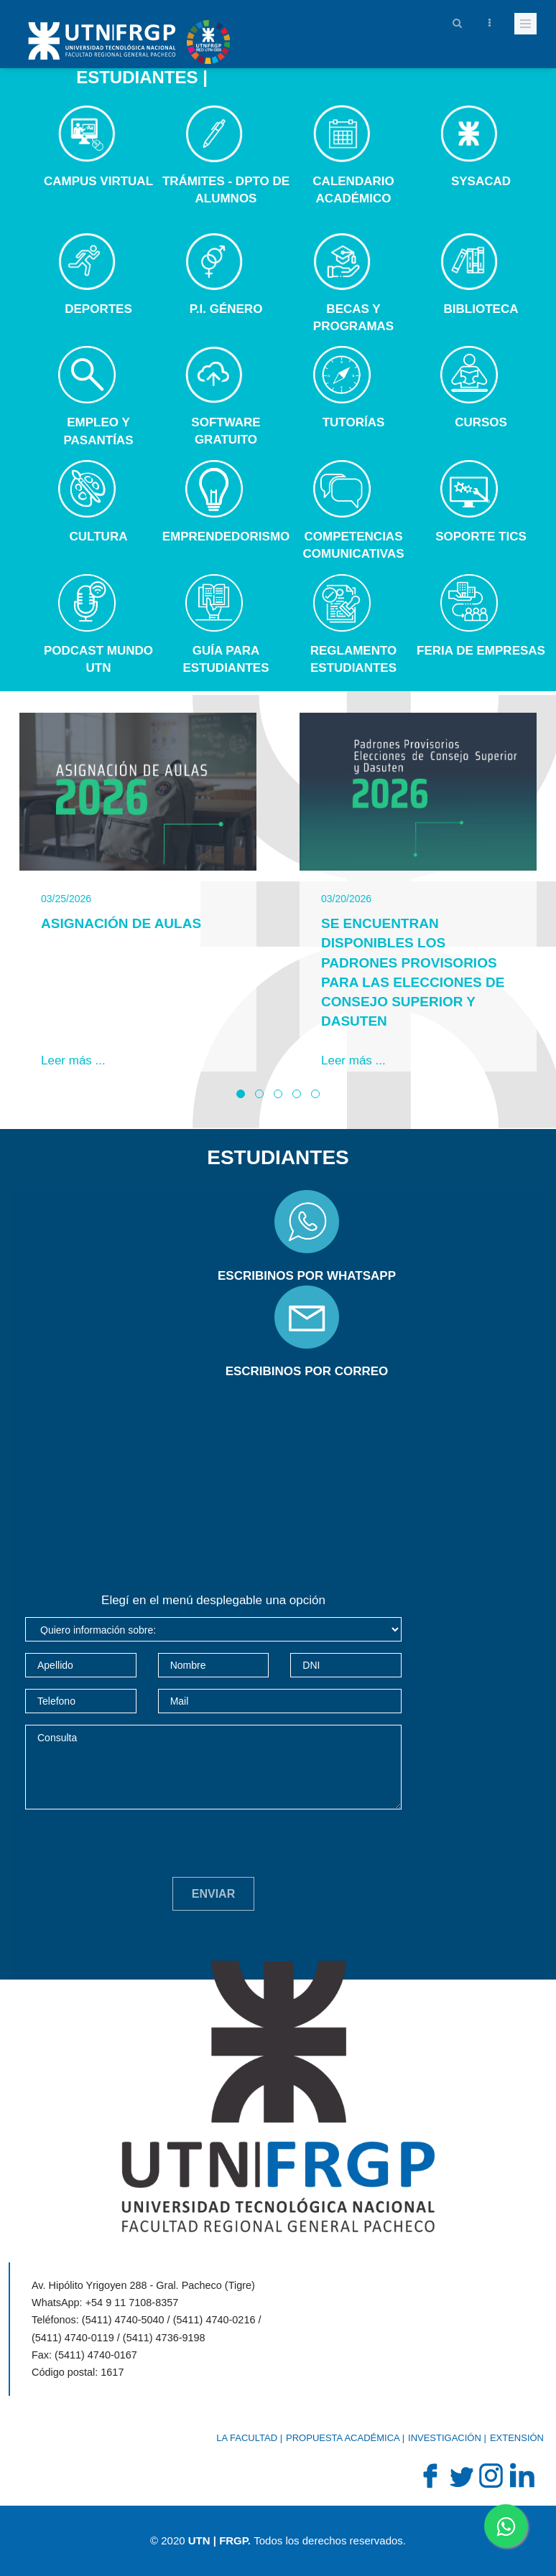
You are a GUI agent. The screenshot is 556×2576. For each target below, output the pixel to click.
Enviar (213, 1894)
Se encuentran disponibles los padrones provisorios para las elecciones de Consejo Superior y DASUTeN (412, 972)
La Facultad (246, 2437)
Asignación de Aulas (121, 923)
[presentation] (134, 1849)
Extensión (517, 2437)
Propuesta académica (342, 2437)
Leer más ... (73, 1060)
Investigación (444, 2437)
